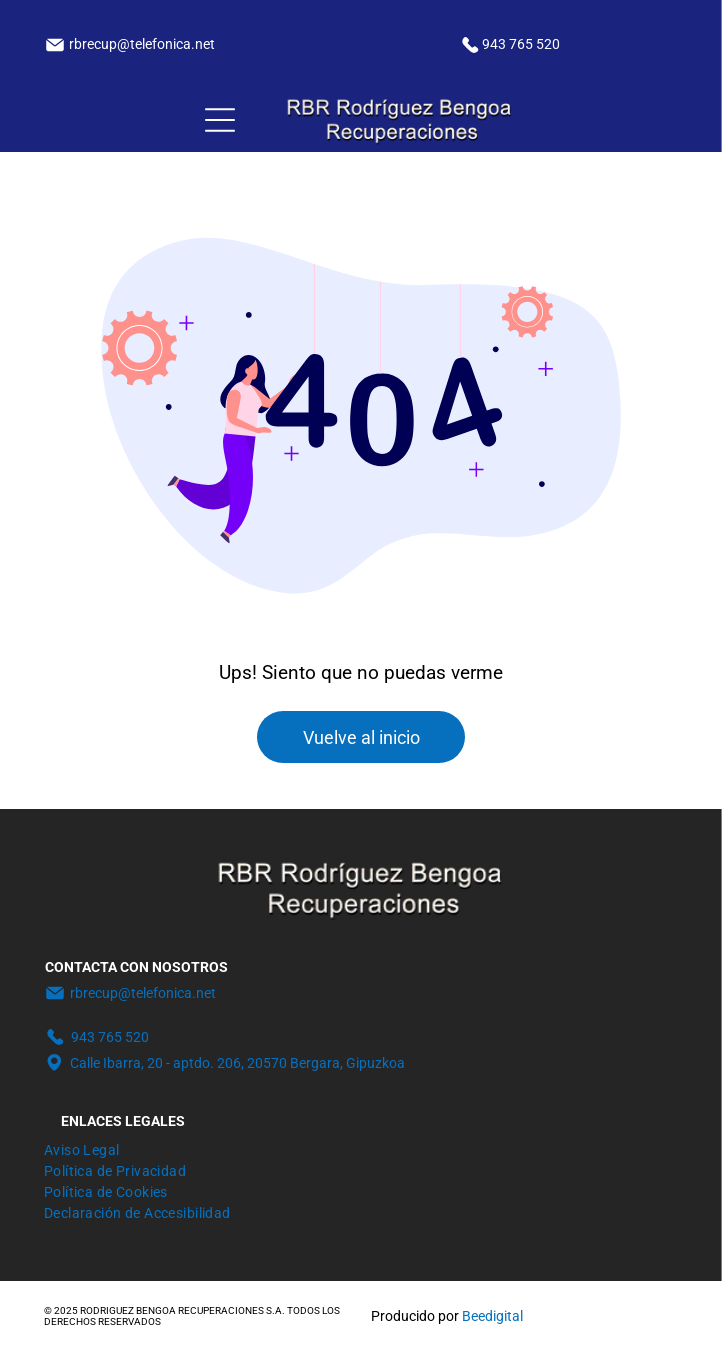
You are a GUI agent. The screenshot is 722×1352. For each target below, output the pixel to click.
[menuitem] (82, 1147)
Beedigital (492, 1316)
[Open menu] (220, 120)
